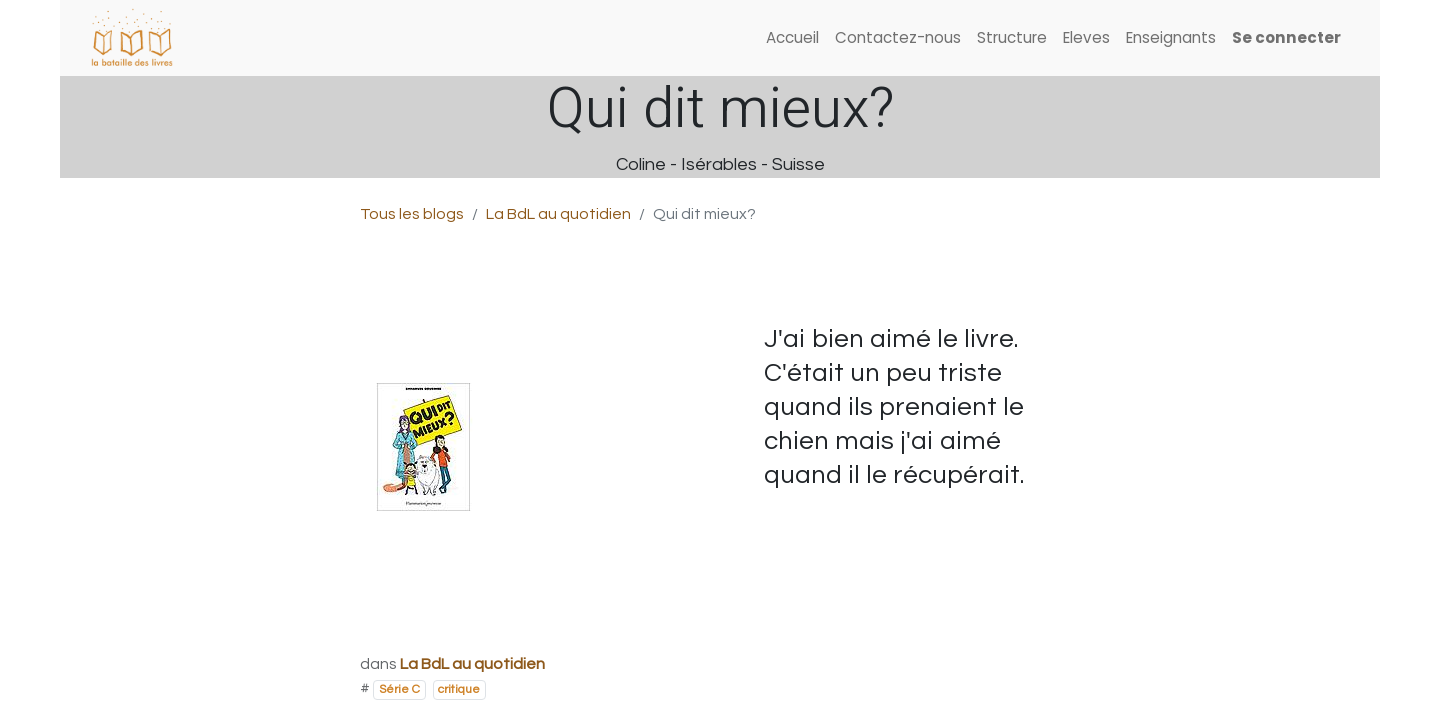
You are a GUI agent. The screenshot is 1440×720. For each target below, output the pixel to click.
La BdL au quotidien (558, 214)
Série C (399, 689)
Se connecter (1286, 37)
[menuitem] (792, 38)
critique (459, 689)
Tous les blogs (412, 214)
